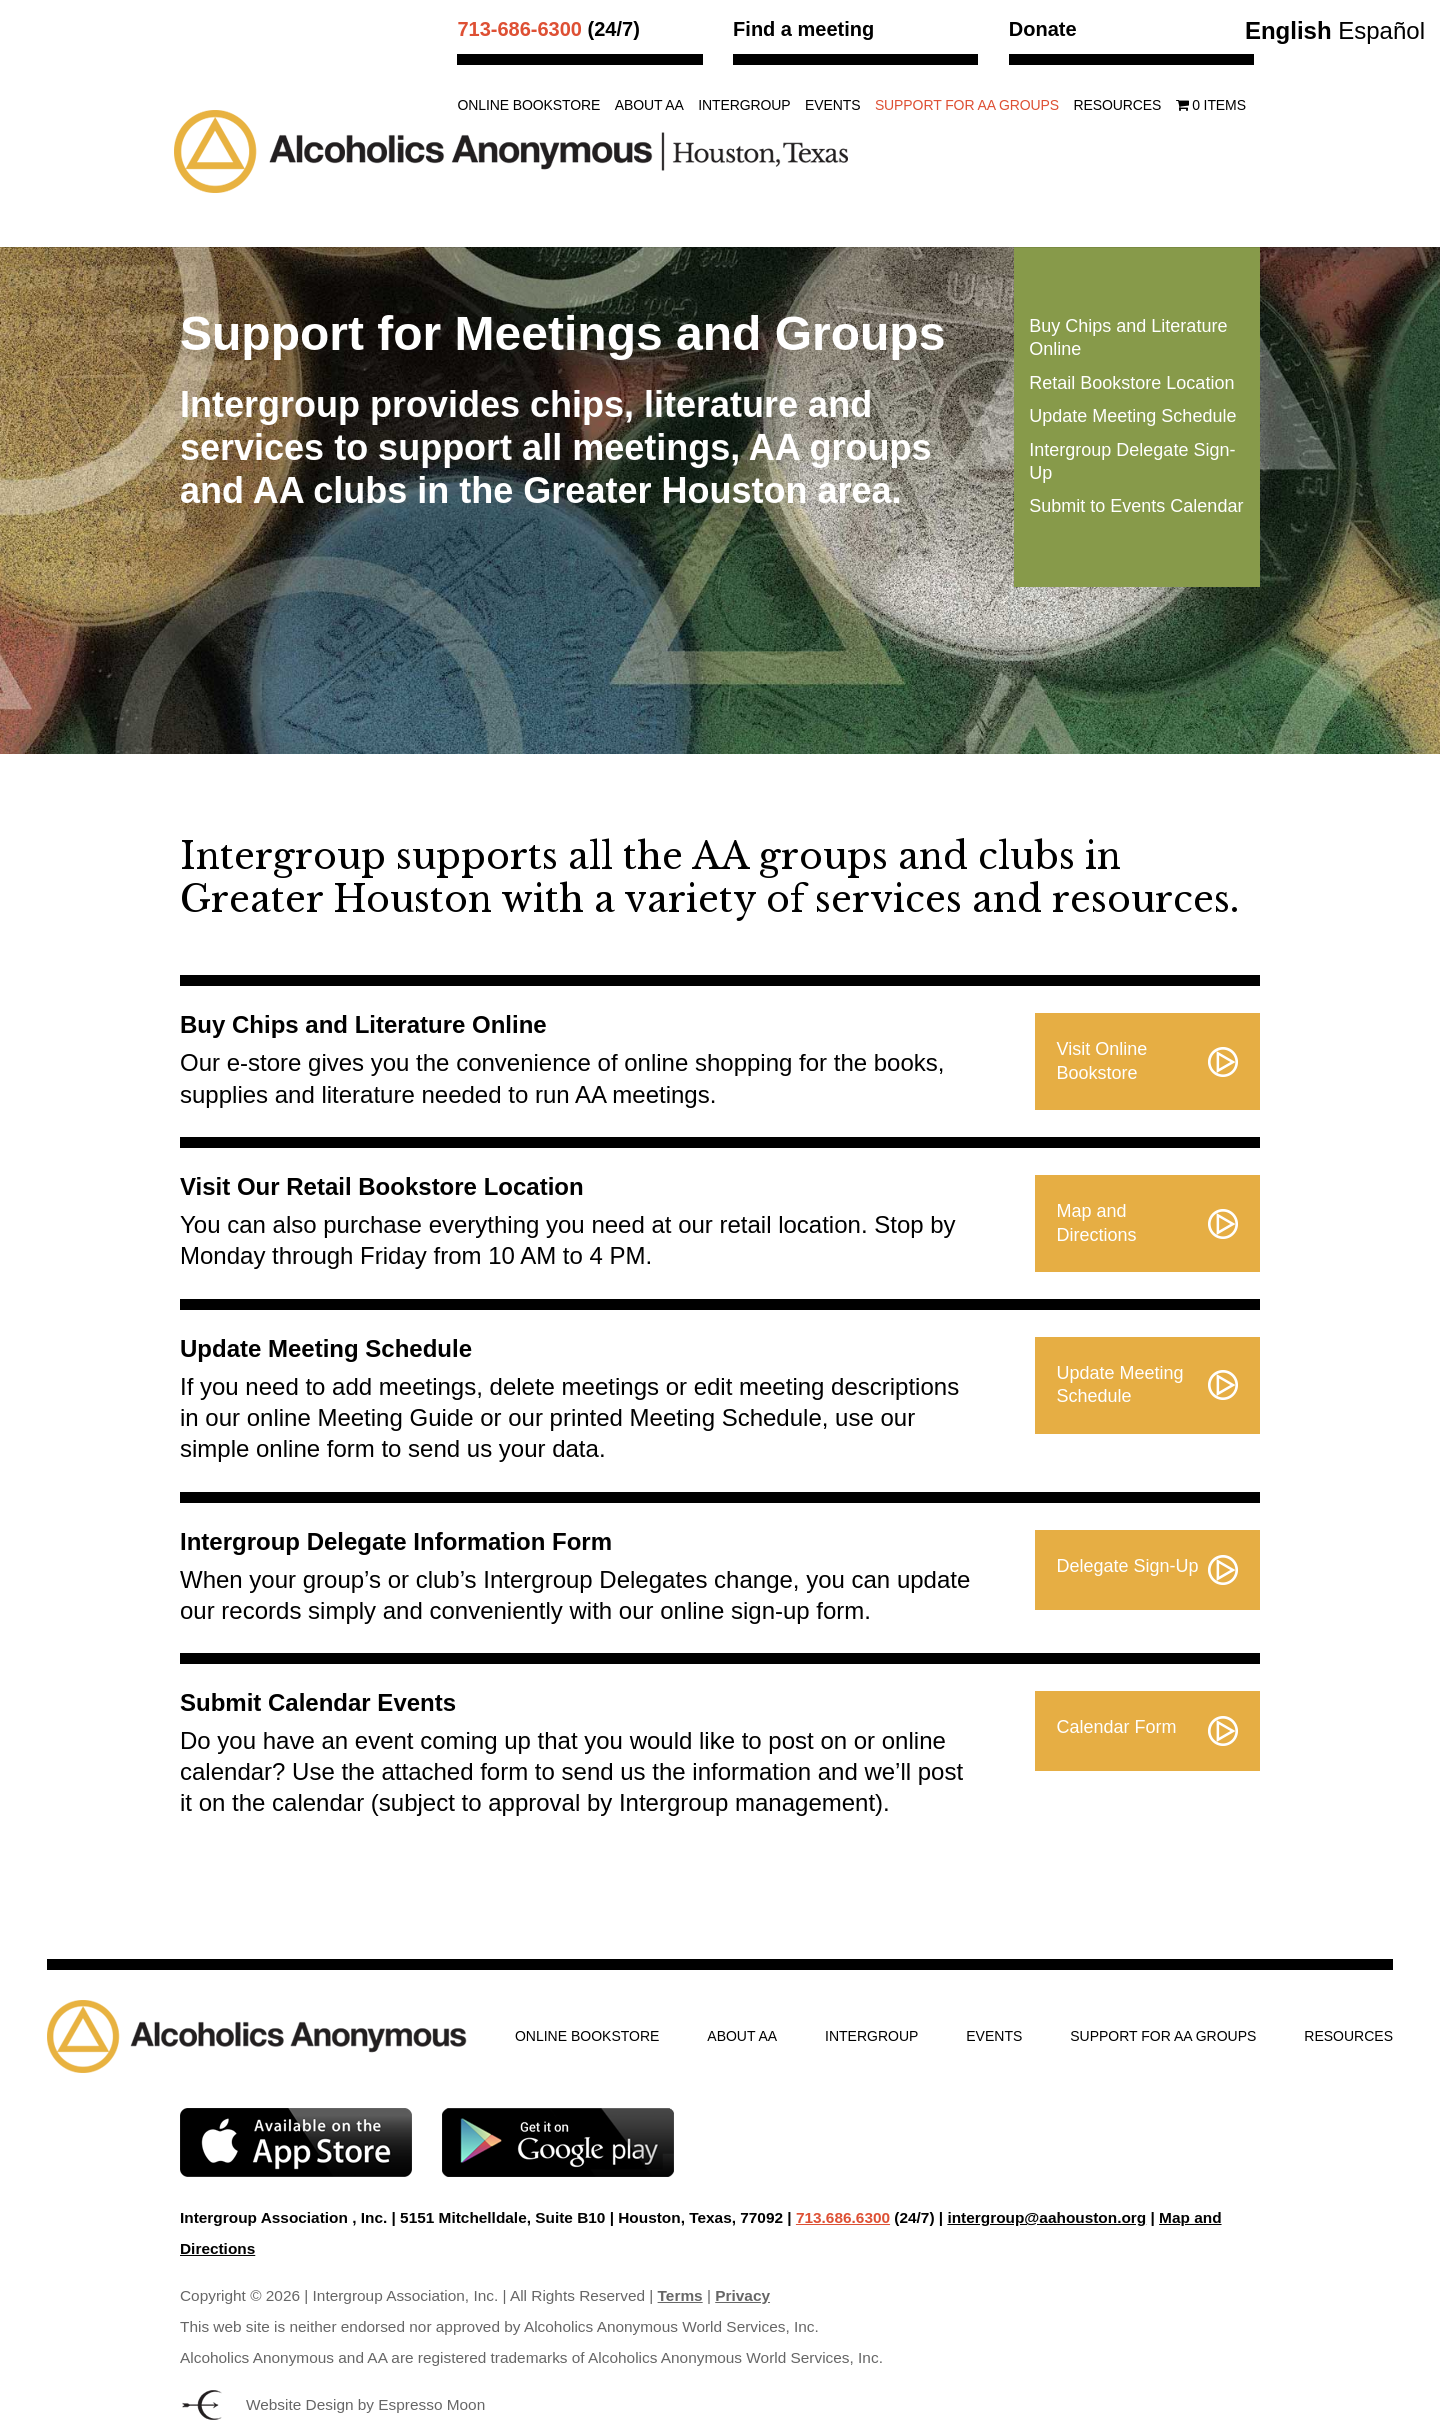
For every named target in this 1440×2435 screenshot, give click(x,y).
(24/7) (548, 29)
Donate (1043, 29)
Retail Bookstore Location (1131, 383)
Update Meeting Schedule (1132, 416)
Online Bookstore (528, 105)
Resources (1117, 105)
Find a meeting (803, 29)
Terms (680, 2295)
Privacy (742, 2295)
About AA (649, 105)
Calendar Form (1117, 1727)
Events (832, 105)
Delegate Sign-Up (1128, 1566)
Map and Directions (1097, 1222)
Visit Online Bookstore (1102, 1060)
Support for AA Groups (967, 105)
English (1288, 30)
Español (1381, 30)
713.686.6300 (843, 2217)
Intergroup (744, 105)
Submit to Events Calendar (1136, 506)
